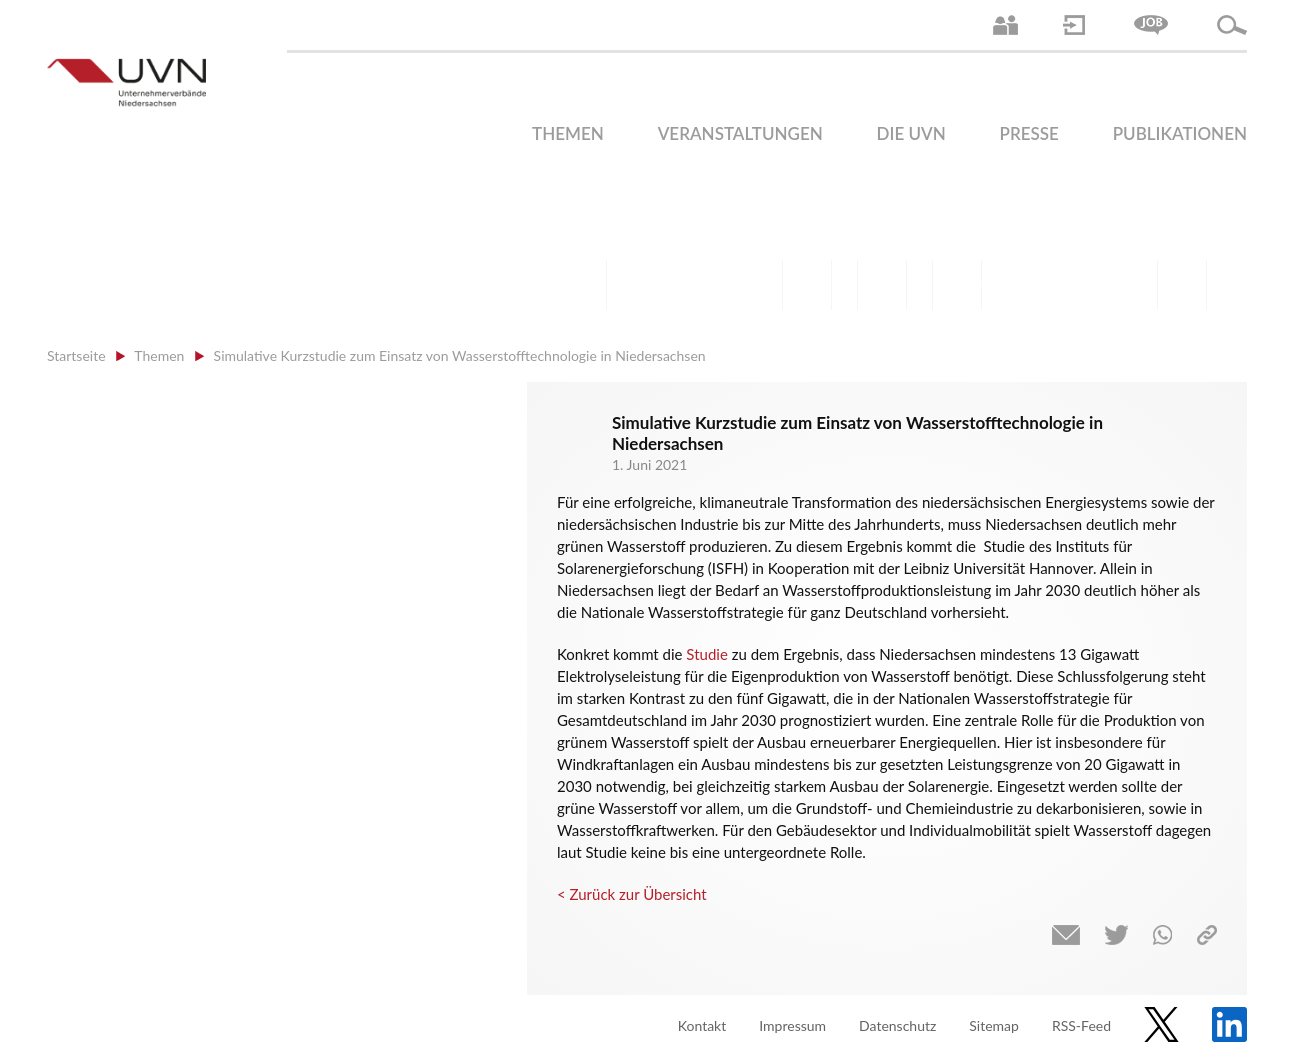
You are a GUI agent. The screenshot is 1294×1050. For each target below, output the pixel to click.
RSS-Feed (1081, 1025)
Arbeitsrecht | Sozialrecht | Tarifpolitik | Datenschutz (582, 285)
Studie (706, 654)
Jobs (1151, 25)
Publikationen (1180, 133)
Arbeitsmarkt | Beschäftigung (657, 285)
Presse (1029, 133)
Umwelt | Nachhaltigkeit (1107, 285)
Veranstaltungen (740, 133)
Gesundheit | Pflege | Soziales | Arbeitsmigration (1182, 285)
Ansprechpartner (1005, 25)
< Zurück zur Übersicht (632, 894)
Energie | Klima (1032, 285)
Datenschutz (897, 1025)
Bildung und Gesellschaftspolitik (732, 285)
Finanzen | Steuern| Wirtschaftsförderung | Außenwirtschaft (807, 285)
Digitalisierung (957, 285)
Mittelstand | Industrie (882, 285)
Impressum (792, 1025)
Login (1074, 25)
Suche (1232, 25)
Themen (568, 133)
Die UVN (911, 133)
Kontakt (702, 1025)
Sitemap (994, 1025)
